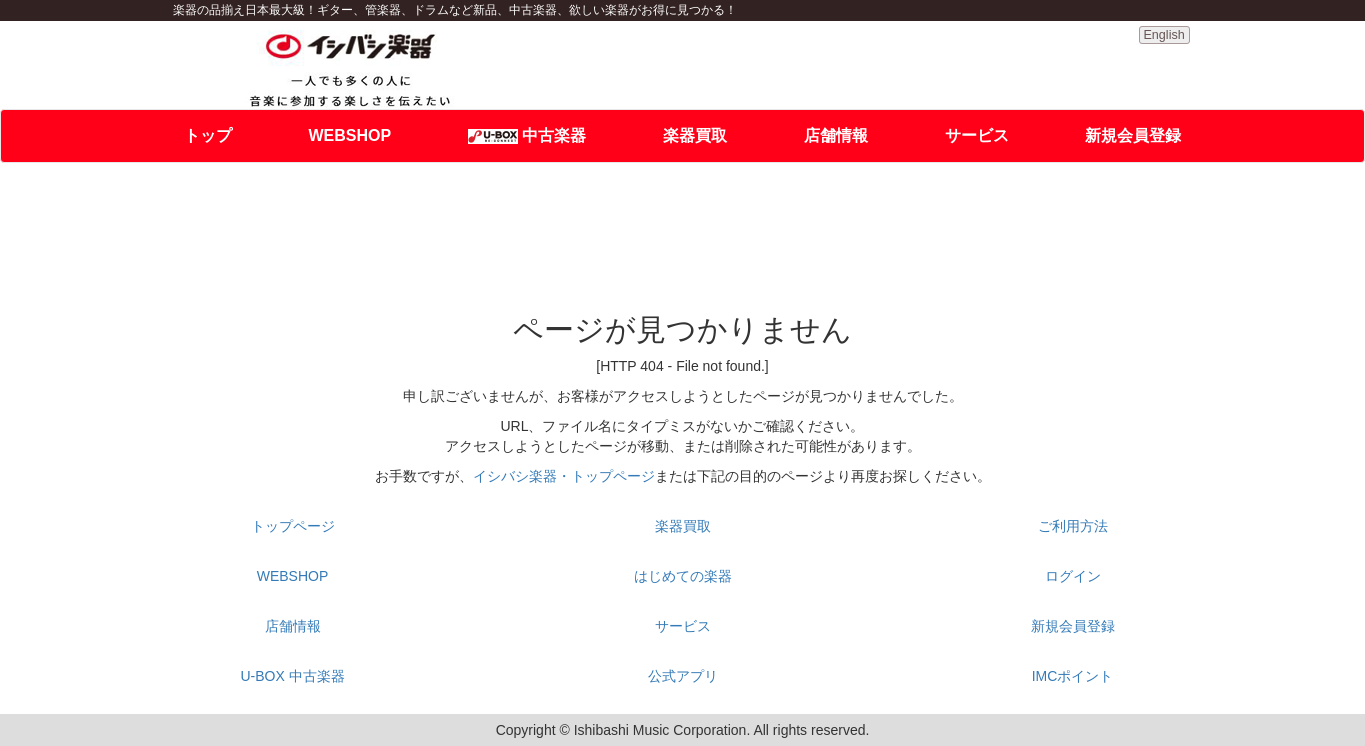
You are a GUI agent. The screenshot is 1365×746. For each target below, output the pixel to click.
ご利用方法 (1073, 526)
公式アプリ (683, 676)
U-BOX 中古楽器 (292, 676)
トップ (208, 135)
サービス (977, 135)
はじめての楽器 (683, 576)
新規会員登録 (1133, 135)
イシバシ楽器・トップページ (564, 476)
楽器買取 (695, 135)
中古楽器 (527, 135)
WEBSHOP (349, 135)
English (1163, 35)
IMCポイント (1073, 676)
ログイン (1073, 576)
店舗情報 (836, 135)
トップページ (293, 526)
